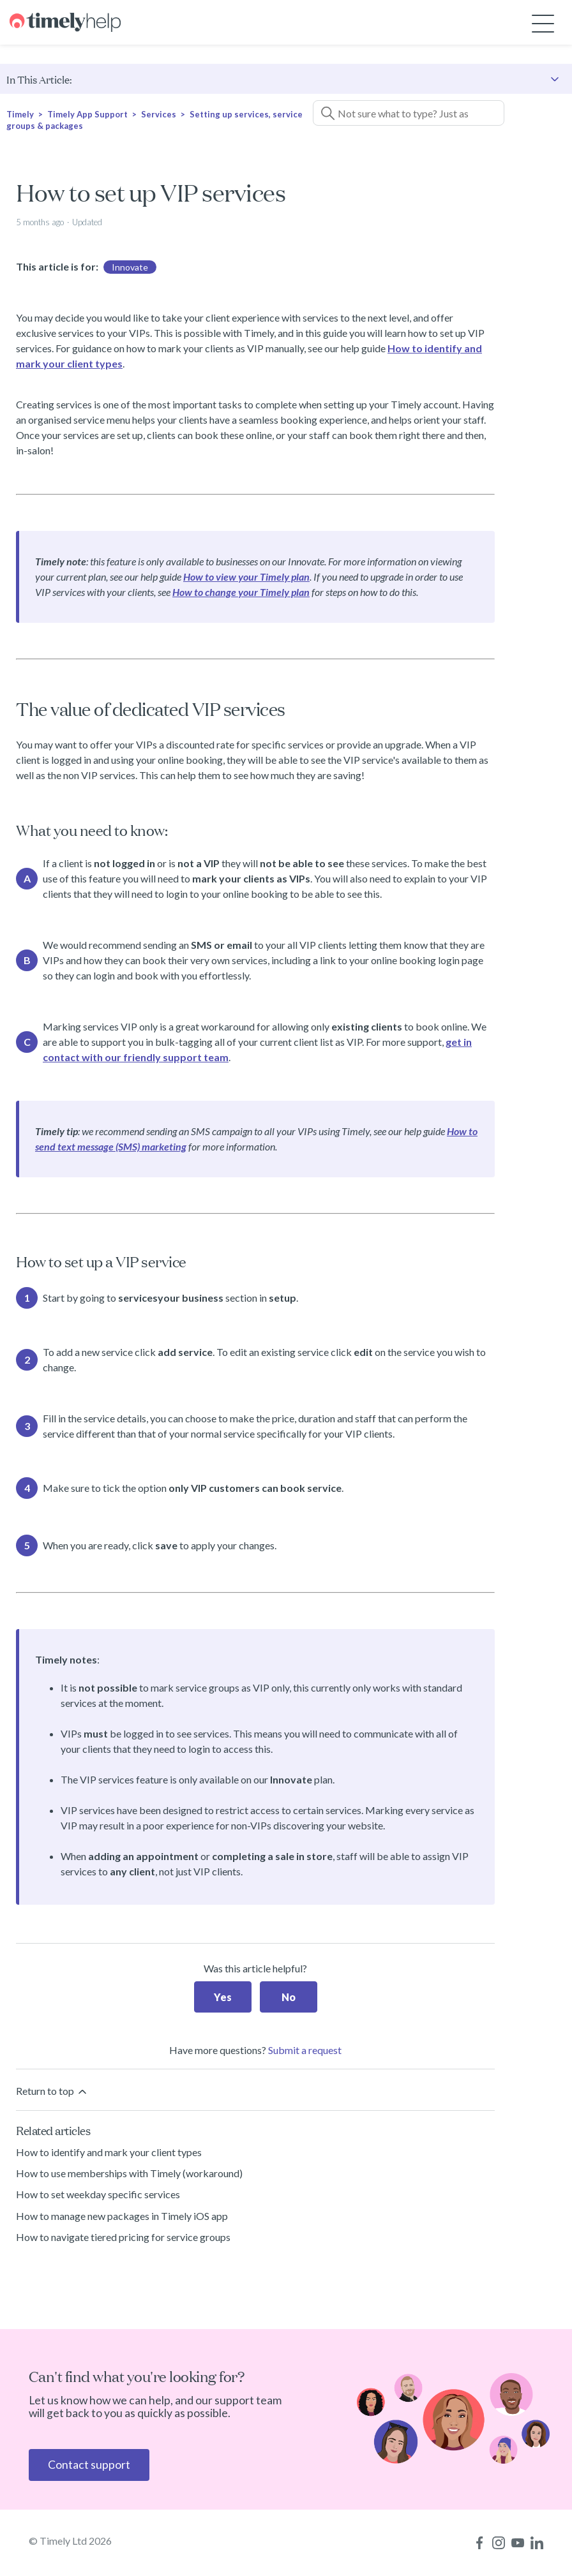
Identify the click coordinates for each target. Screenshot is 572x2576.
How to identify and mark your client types (109, 2152)
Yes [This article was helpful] (223, 1997)
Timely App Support (87, 114)
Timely (20, 114)
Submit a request (305, 2050)
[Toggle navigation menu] (543, 23)
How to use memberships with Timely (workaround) (129, 2173)
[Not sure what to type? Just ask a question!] (408, 113)
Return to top (52, 2091)
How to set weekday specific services (98, 2194)
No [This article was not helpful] (289, 1997)
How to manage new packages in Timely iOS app (122, 2216)
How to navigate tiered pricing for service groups (123, 2237)
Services (158, 114)
